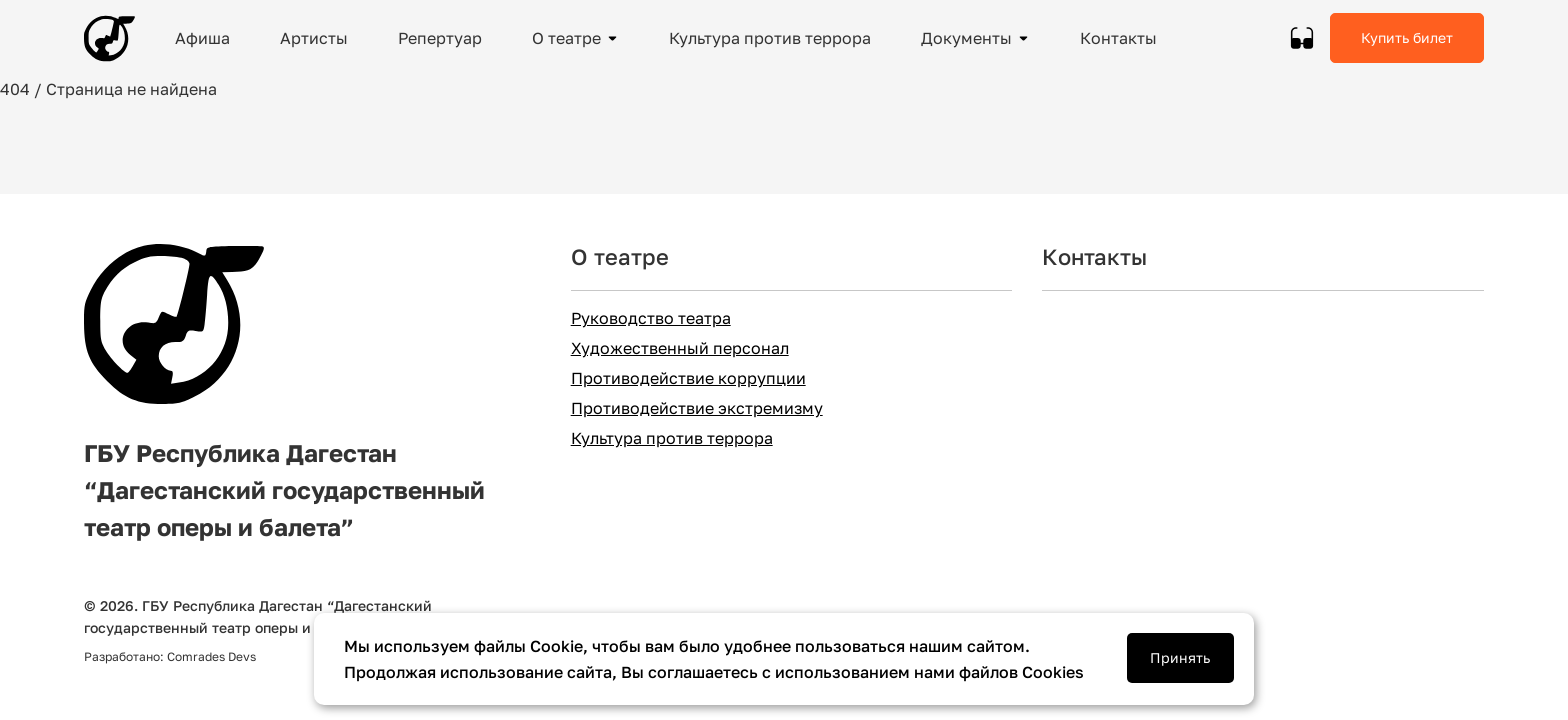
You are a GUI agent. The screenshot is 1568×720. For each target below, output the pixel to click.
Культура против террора (672, 438)
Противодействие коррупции (688, 378)
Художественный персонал (680, 348)
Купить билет (1407, 37)
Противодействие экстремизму (697, 408)
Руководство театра (651, 318)
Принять (1180, 657)
